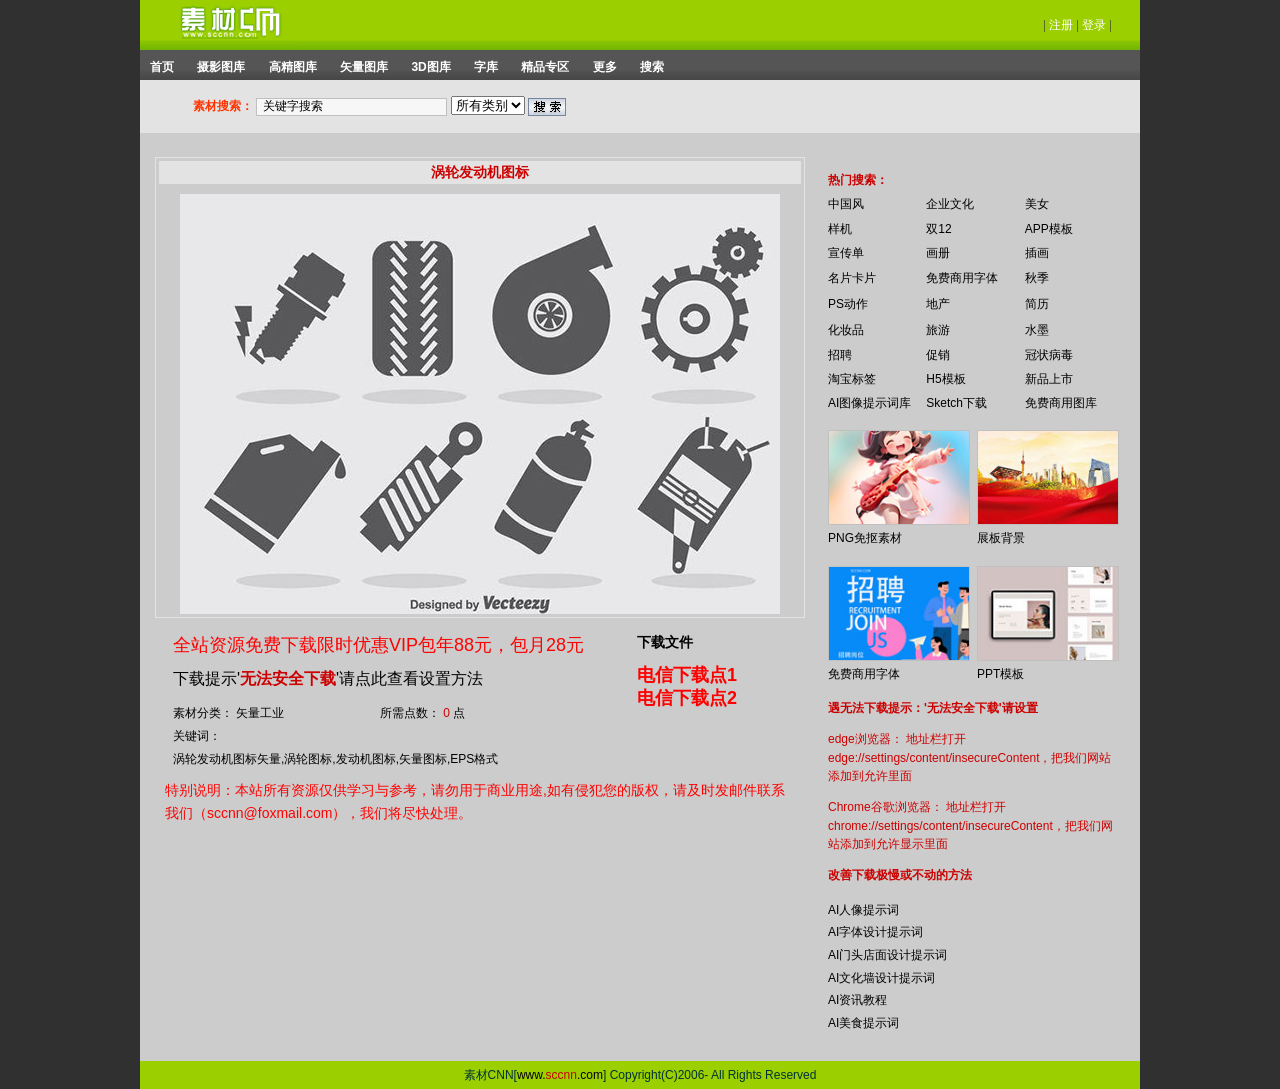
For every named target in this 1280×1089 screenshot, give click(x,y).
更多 (605, 67)
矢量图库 (364, 67)
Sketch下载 (956, 403)
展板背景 (1001, 538)
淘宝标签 (852, 379)
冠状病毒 (1049, 355)
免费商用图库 (1061, 403)
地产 (938, 304)
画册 (938, 253)
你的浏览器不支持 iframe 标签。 (810, 167)
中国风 (846, 204)
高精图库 (293, 67)
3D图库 (430, 67)
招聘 (840, 355)
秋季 (1037, 278)
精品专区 (545, 67)
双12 (938, 229)
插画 (1037, 253)
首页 (162, 67)
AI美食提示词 (863, 1023)
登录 (1094, 25)
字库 (486, 67)
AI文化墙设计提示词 (881, 978)
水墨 (1037, 330)
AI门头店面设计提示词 (887, 955)
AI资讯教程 (857, 1000)
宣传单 (846, 253)
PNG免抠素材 (865, 538)
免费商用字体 (962, 278)
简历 (1037, 304)
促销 (938, 355)
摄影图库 (221, 67)
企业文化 (950, 204)
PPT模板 (1000, 674)
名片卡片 (852, 278)
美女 (1037, 204)
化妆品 (846, 330)
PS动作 (848, 304)
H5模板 (945, 379)
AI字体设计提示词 (875, 932)
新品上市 (1049, 379)
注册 (1061, 25)
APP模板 (1049, 229)
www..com (560, 1075)
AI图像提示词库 (869, 403)
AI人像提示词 (863, 910)
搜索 (652, 67)
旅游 (938, 330)
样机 (840, 229)
